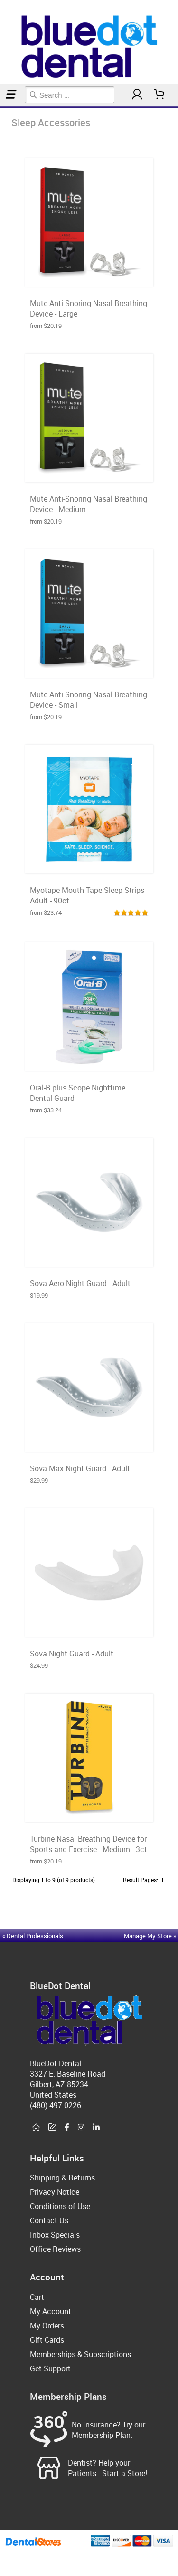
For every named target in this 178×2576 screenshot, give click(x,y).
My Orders (47, 2325)
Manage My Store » (151, 1936)
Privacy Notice (54, 2192)
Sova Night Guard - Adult (71, 1653)
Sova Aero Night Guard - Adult (80, 1283)
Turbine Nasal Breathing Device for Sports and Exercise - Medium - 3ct (88, 1843)
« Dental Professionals (32, 1936)
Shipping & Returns (62, 2177)
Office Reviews (55, 2249)
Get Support (50, 2368)
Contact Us (49, 2220)
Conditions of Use (60, 2206)
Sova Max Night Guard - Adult (80, 1468)
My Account (50, 2311)
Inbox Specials (55, 2234)
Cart (37, 2297)
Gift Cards (47, 2340)
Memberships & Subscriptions (80, 2354)
